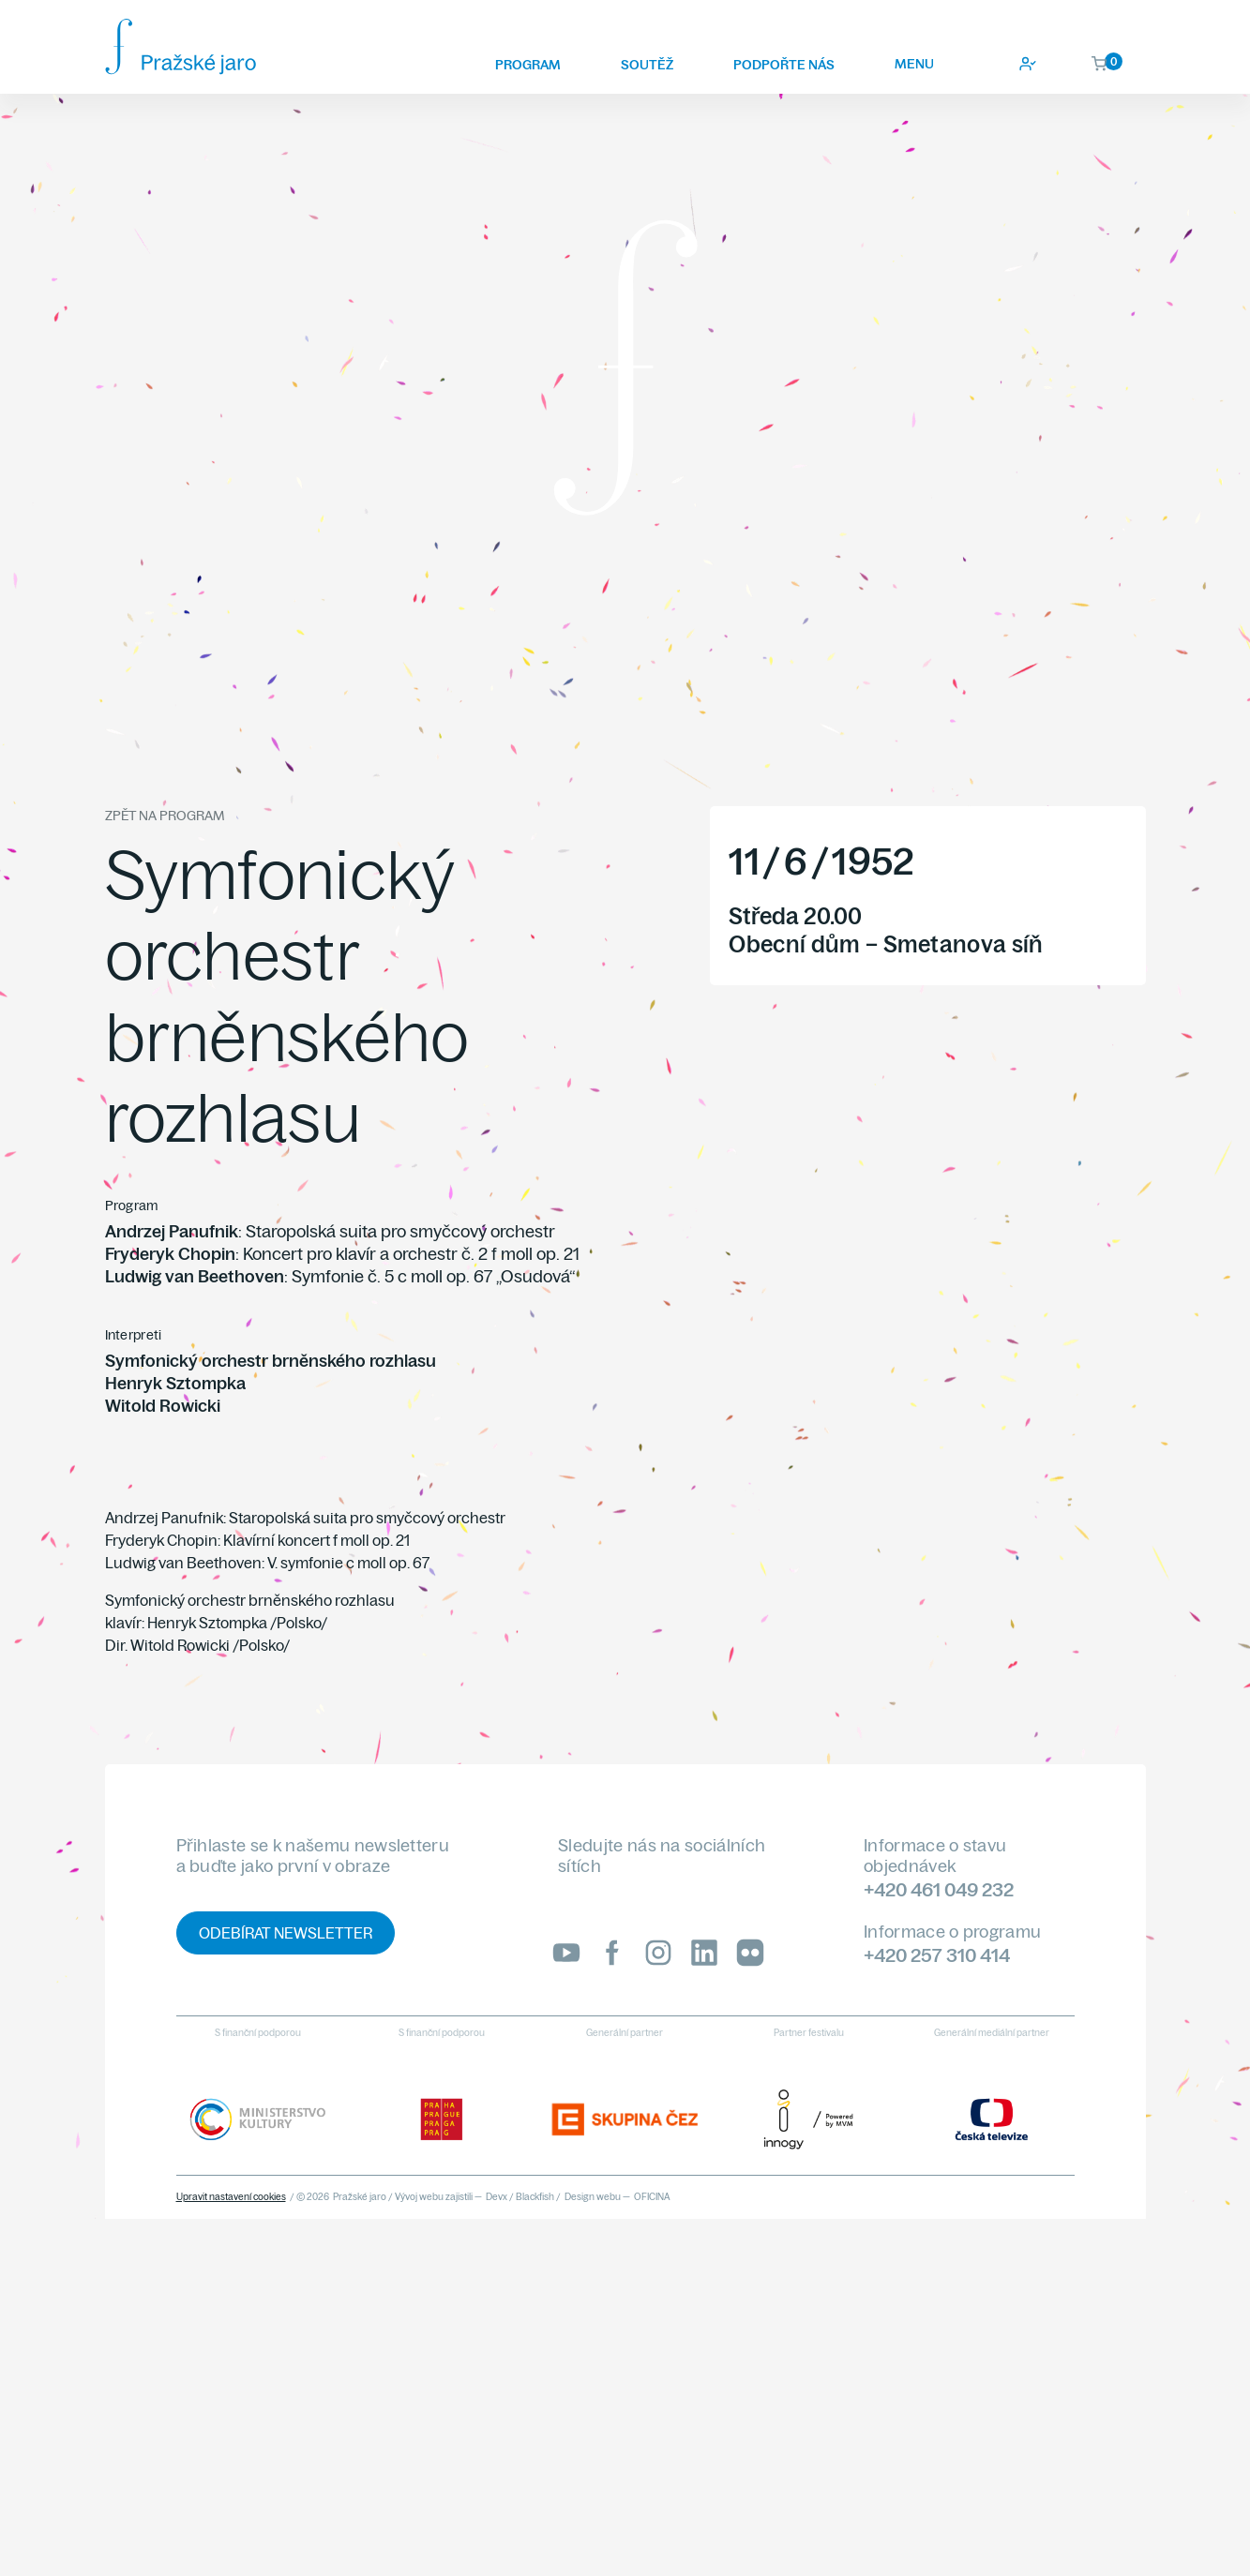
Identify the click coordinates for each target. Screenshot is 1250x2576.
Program (528, 64)
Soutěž (647, 64)
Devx (496, 2197)
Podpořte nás (784, 64)
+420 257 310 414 (937, 1955)
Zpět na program (164, 815)
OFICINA (652, 2197)
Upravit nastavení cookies (231, 2197)
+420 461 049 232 (939, 1889)
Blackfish (535, 2197)
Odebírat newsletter (285, 1933)
